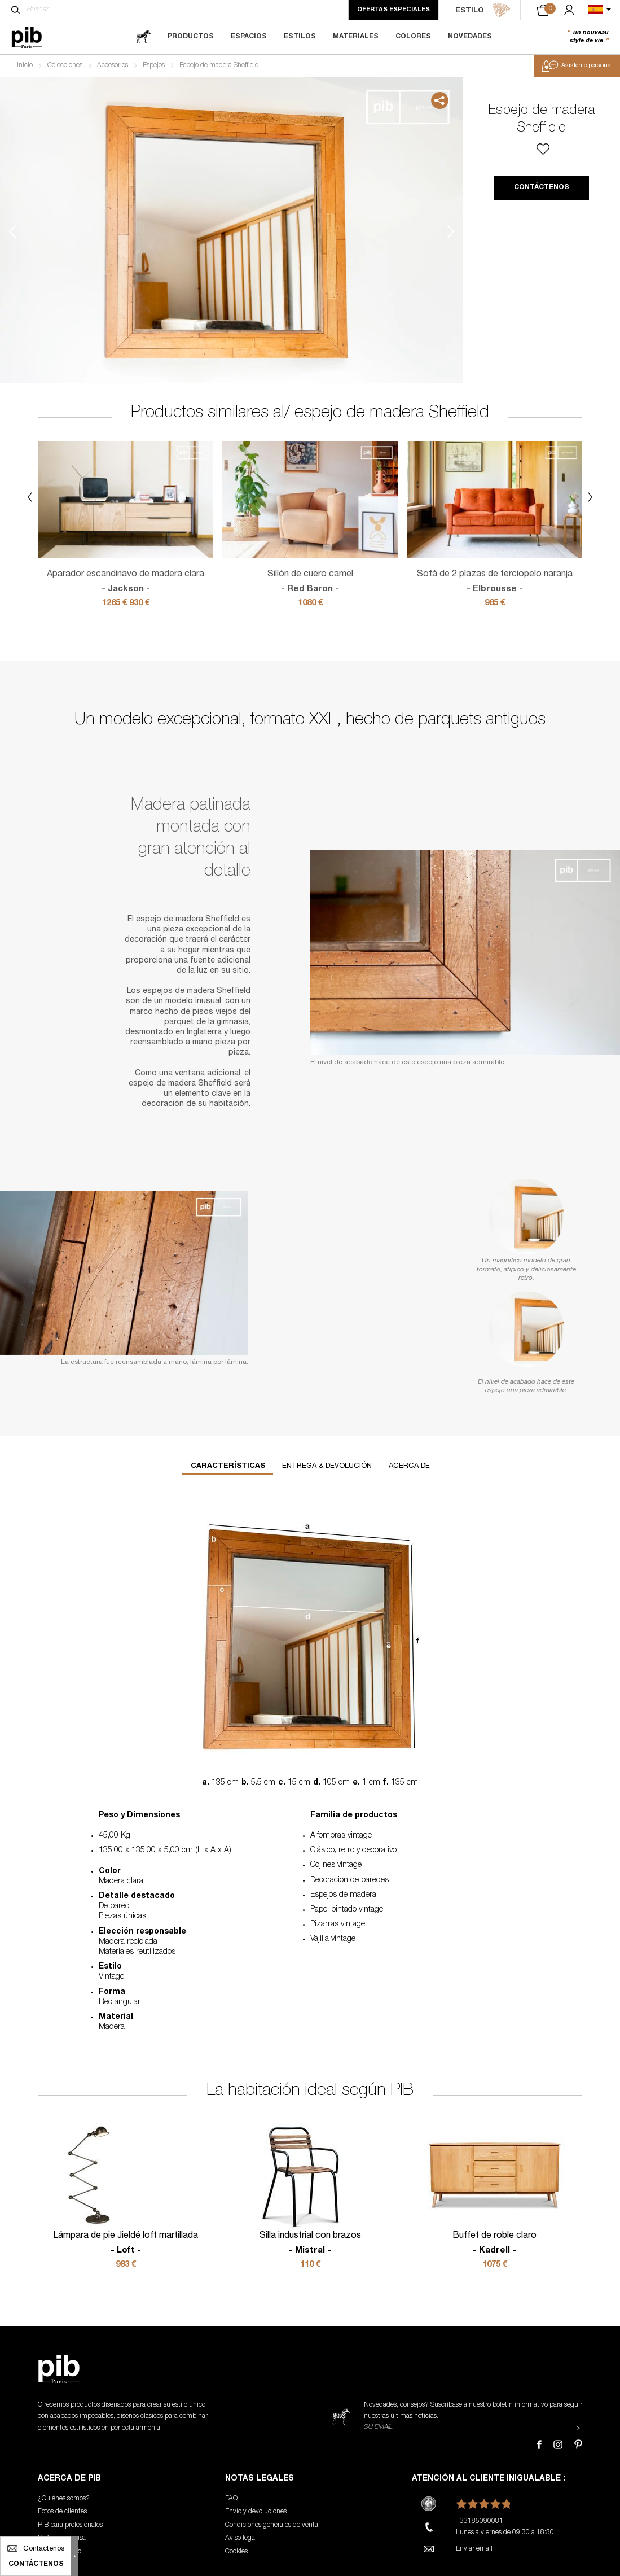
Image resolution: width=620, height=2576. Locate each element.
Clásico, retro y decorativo (353, 1851)
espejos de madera (178, 991)
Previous (12, 232)
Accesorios (112, 65)
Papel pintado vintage (346, 1910)
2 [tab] (52, 231)
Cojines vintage (336, 1865)
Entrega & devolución (327, 1466)
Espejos (154, 65)
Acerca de (409, 1466)
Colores (413, 36)
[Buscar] (15, 10)
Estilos (300, 36)
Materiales (356, 36)
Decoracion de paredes (349, 1880)
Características (228, 1466)
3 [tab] (52, 282)
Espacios (249, 36)
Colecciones (64, 65)
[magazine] (143, 37)
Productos (191, 36)
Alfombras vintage (341, 1836)
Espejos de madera (343, 1895)
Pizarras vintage (337, 1924)
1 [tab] (52, 181)
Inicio (25, 65)
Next (451, 232)
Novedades (470, 36)
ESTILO (483, 10)
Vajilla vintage (332, 1939)
